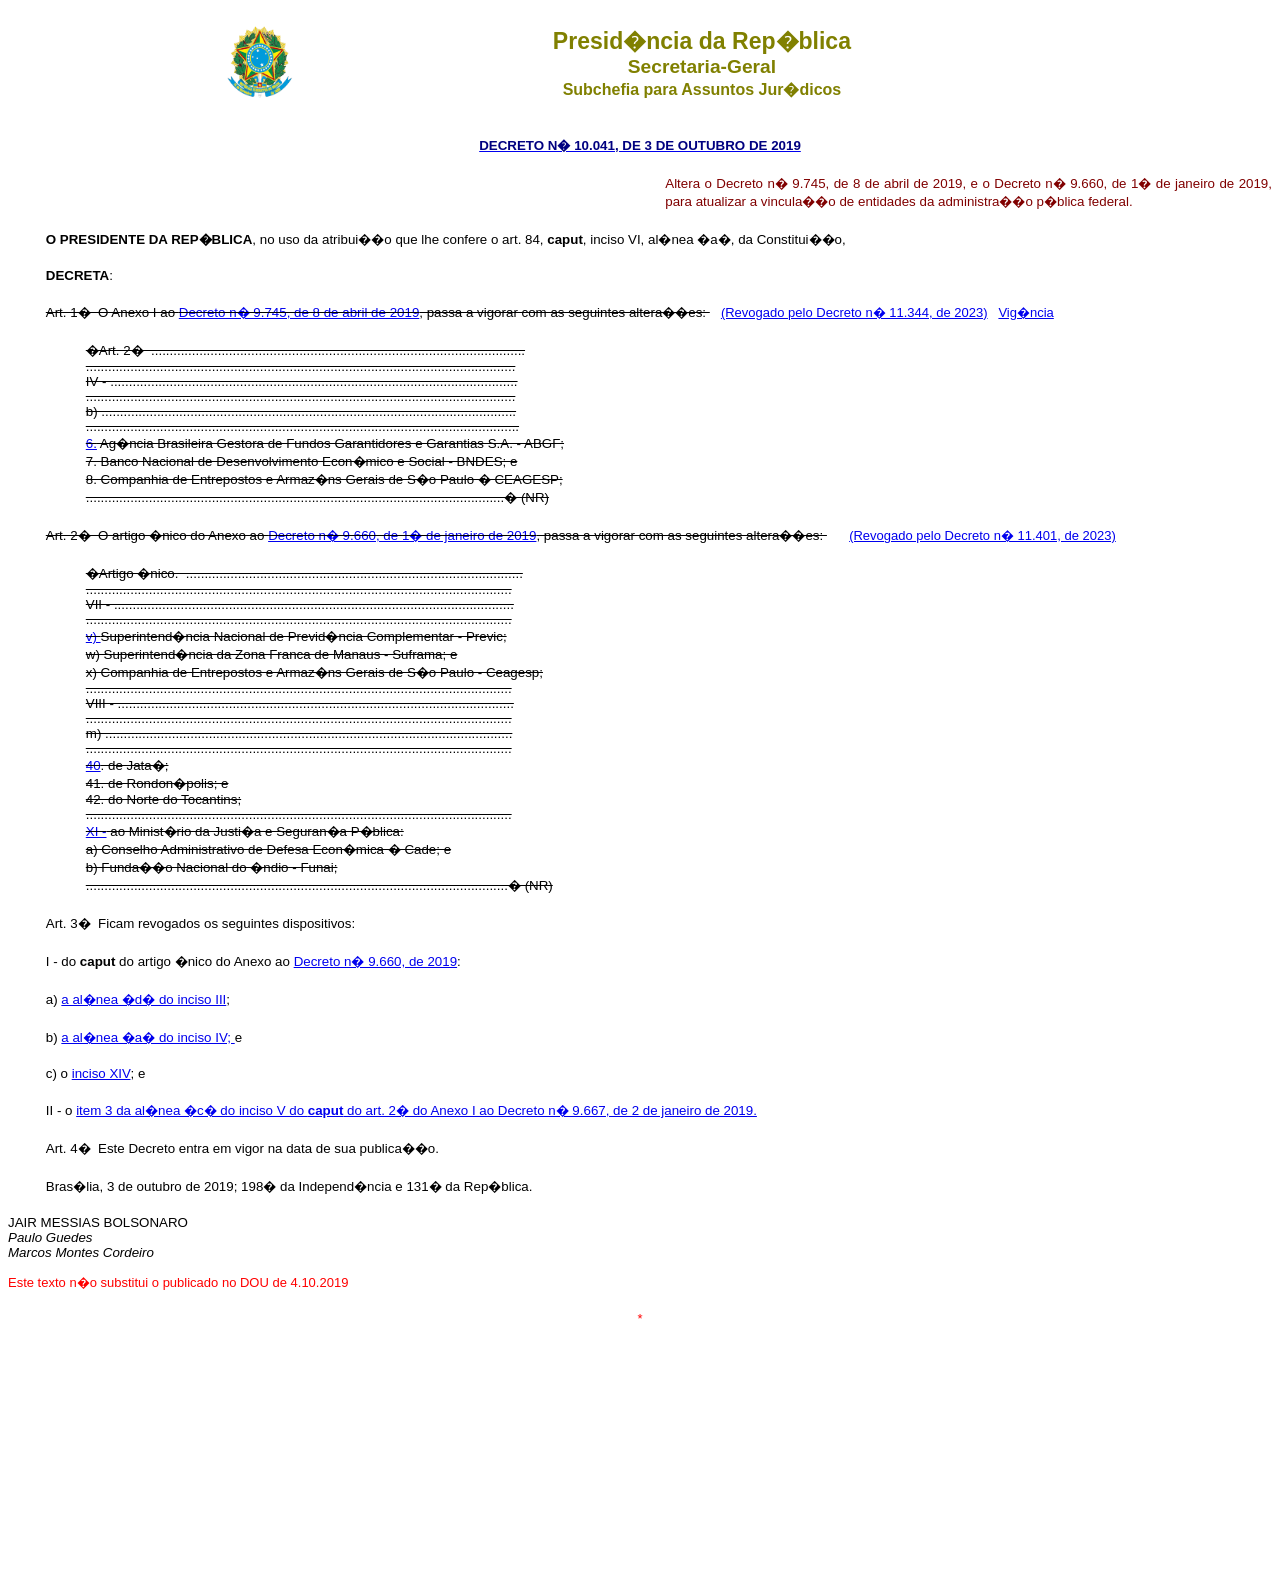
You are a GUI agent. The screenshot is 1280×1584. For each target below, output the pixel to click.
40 (93, 765)
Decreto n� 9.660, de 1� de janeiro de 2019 (402, 535)
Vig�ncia (1025, 312)
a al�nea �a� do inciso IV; (147, 1037)
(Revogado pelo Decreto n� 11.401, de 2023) (982, 535)
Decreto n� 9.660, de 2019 (375, 961)
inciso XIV (101, 1073)
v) (93, 636)
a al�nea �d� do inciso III (143, 999)
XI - (96, 831)
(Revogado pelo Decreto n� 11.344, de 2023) (854, 312)
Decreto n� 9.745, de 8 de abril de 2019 (299, 312)
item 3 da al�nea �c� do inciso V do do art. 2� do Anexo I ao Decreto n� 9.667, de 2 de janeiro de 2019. (416, 1110)
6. (91, 443)
